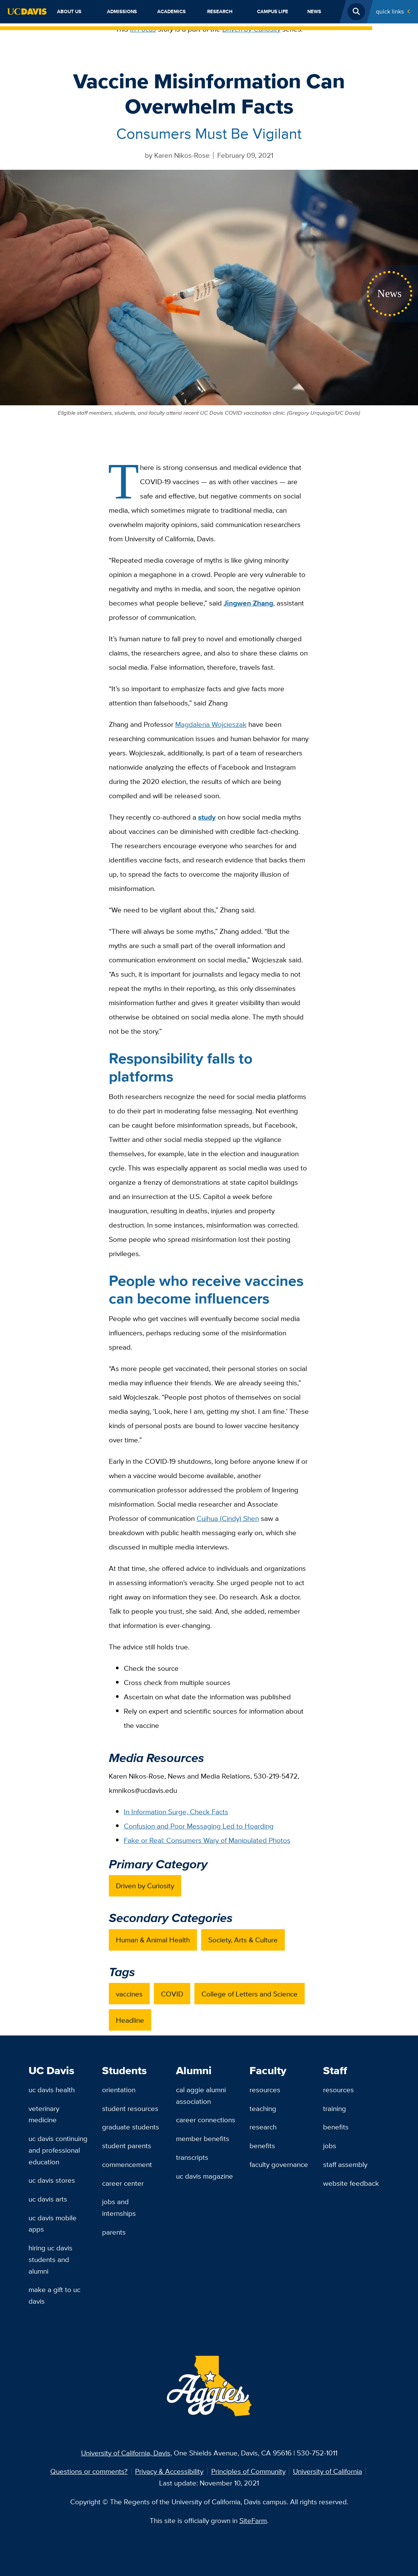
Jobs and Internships (119, 2207)
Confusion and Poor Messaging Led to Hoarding (199, 1826)
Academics (171, 11)
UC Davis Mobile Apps (53, 2223)
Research (220, 11)
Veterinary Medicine (44, 2114)
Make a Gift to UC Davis (54, 2295)
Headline (130, 2020)
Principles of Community (248, 2471)
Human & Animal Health (153, 1939)
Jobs (329, 2145)
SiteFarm (253, 2520)
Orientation (118, 2089)
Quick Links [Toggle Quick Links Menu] (390, 11)
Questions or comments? (89, 2471)
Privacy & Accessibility (169, 2471)
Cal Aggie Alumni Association (201, 2095)
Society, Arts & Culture (243, 1939)
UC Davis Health (52, 2089)
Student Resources (130, 2108)
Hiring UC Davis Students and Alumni (50, 2259)
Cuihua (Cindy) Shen (228, 1518)
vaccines (129, 1994)
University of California (327, 2471)
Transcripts (192, 2157)
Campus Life (272, 11)
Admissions (122, 11)
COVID (172, 1994)
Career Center (123, 2183)
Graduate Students (130, 2127)
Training (334, 2108)
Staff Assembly (345, 2164)
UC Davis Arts (48, 2199)
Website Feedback (351, 2183)
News (314, 11)
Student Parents (126, 2145)
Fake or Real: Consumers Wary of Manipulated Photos (207, 1840)
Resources (265, 2089)
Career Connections (205, 2119)
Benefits (262, 2145)
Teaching (263, 2108)
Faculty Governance (279, 2164)
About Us (69, 11)
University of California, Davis (125, 2453)
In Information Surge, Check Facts (176, 1811)
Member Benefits (202, 2138)
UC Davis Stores (52, 2180)
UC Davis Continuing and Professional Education (58, 2150)
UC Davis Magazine (204, 2176)
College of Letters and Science (249, 1994)
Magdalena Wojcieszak (211, 724)
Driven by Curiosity (252, 29)
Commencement (127, 2164)
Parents (114, 2232)
